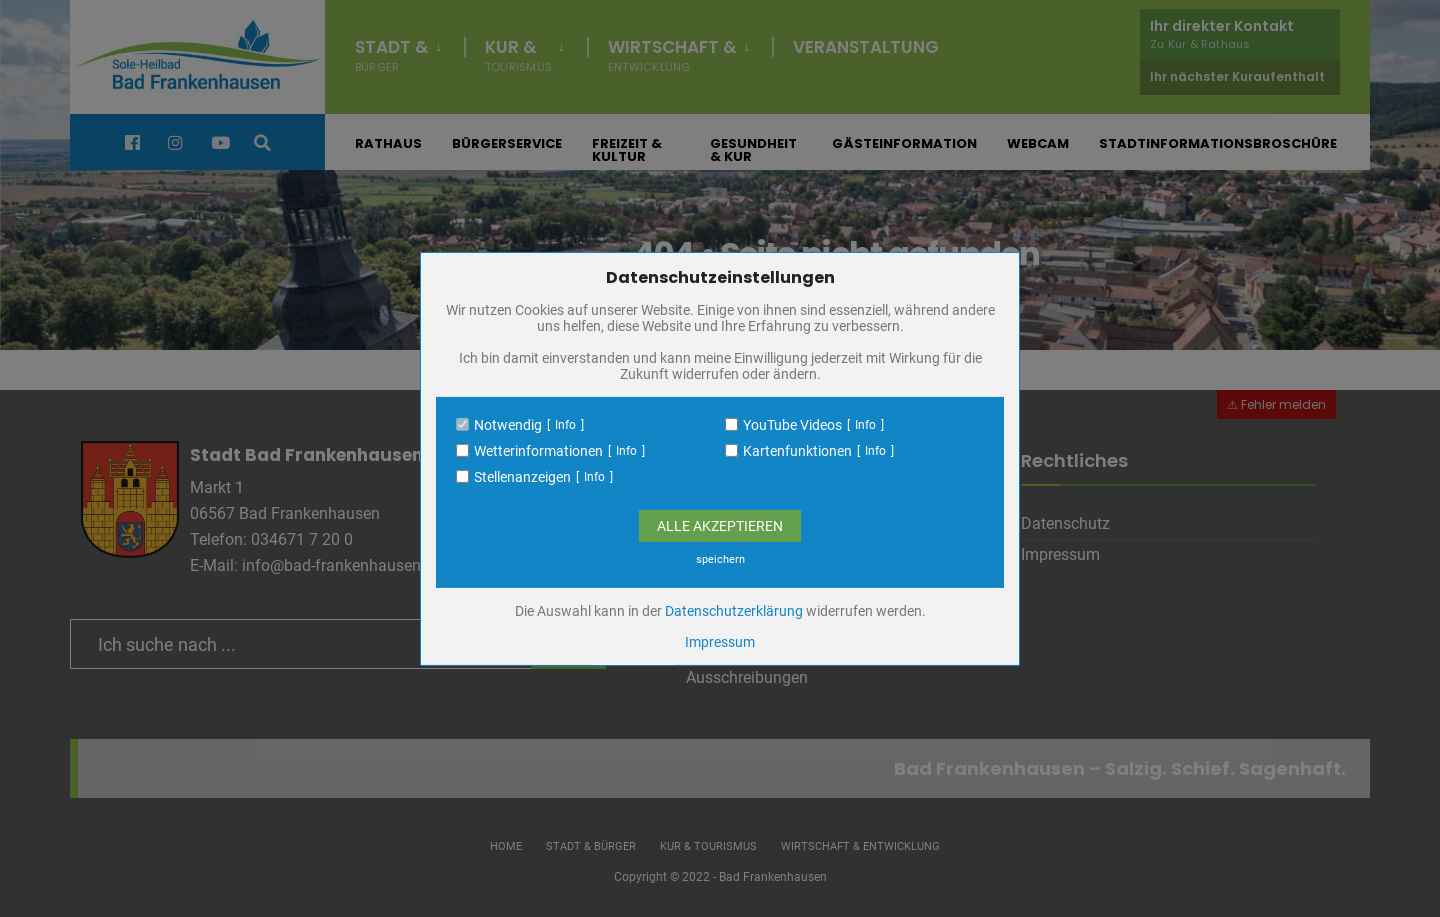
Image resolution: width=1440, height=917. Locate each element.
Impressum (720, 642)
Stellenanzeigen (522, 477)
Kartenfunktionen (797, 451)
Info (565, 425)
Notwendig (508, 425)
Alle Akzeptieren (720, 526)
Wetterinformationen (538, 451)
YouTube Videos (792, 425)
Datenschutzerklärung (734, 611)
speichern (720, 559)
